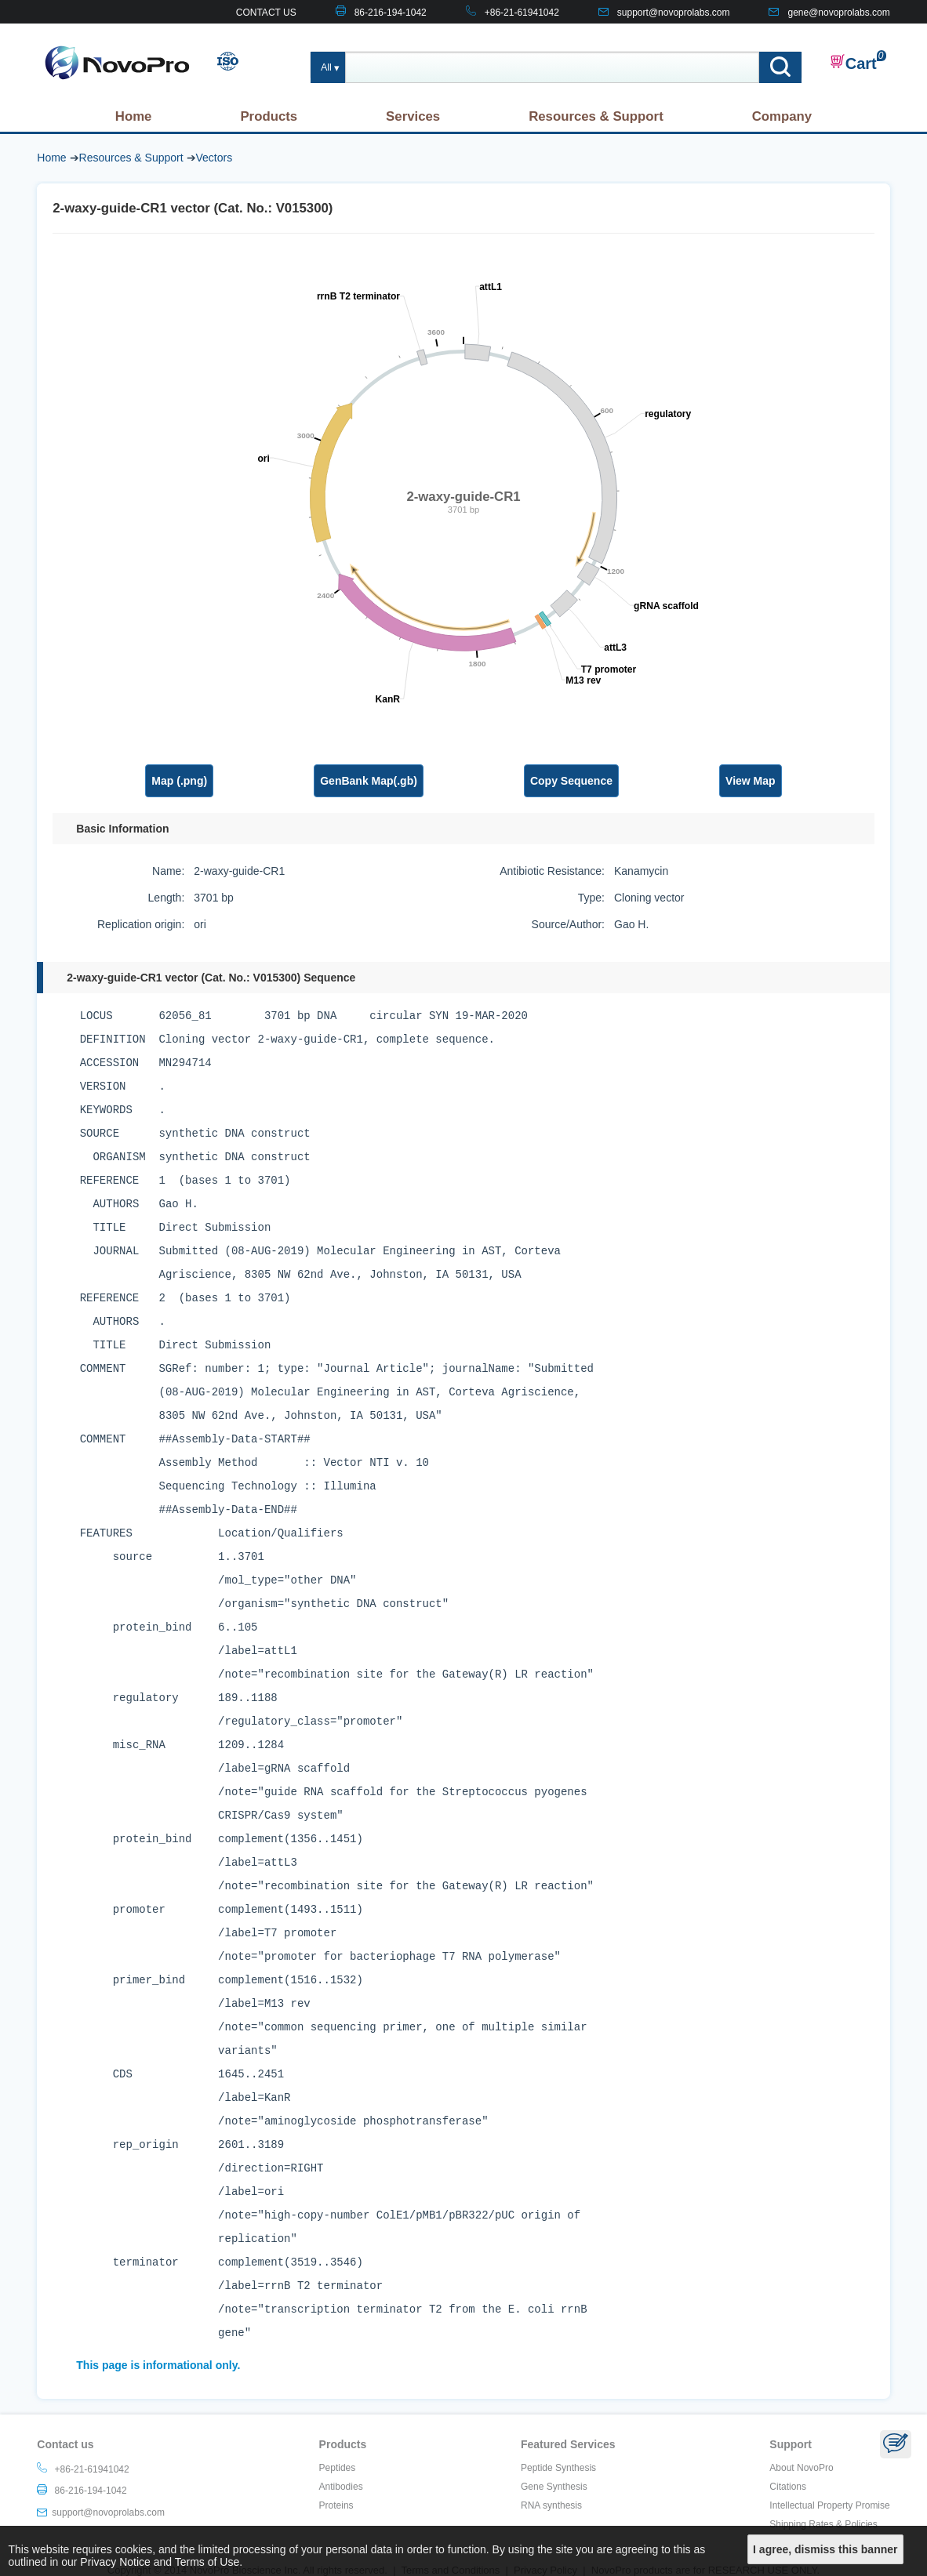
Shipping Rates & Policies (823, 2524)
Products (268, 116)
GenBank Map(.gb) (368, 781)
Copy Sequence (571, 781)
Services (413, 116)
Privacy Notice (115, 2562)
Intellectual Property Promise (829, 2505)
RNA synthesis (551, 2505)
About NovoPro (801, 2467)
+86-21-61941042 (522, 12)
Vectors (214, 157)
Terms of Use (207, 2562)
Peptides (337, 2467)
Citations (787, 2486)
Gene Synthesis (554, 2486)
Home (133, 116)
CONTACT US (266, 12)
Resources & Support (596, 116)
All (326, 67)
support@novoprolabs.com (673, 12)
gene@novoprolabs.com (838, 12)
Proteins (336, 2505)
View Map (750, 781)
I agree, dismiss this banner (825, 2549)
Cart (853, 62)
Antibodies (341, 2486)
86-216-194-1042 (390, 12)
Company (782, 116)
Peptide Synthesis (558, 2467)
